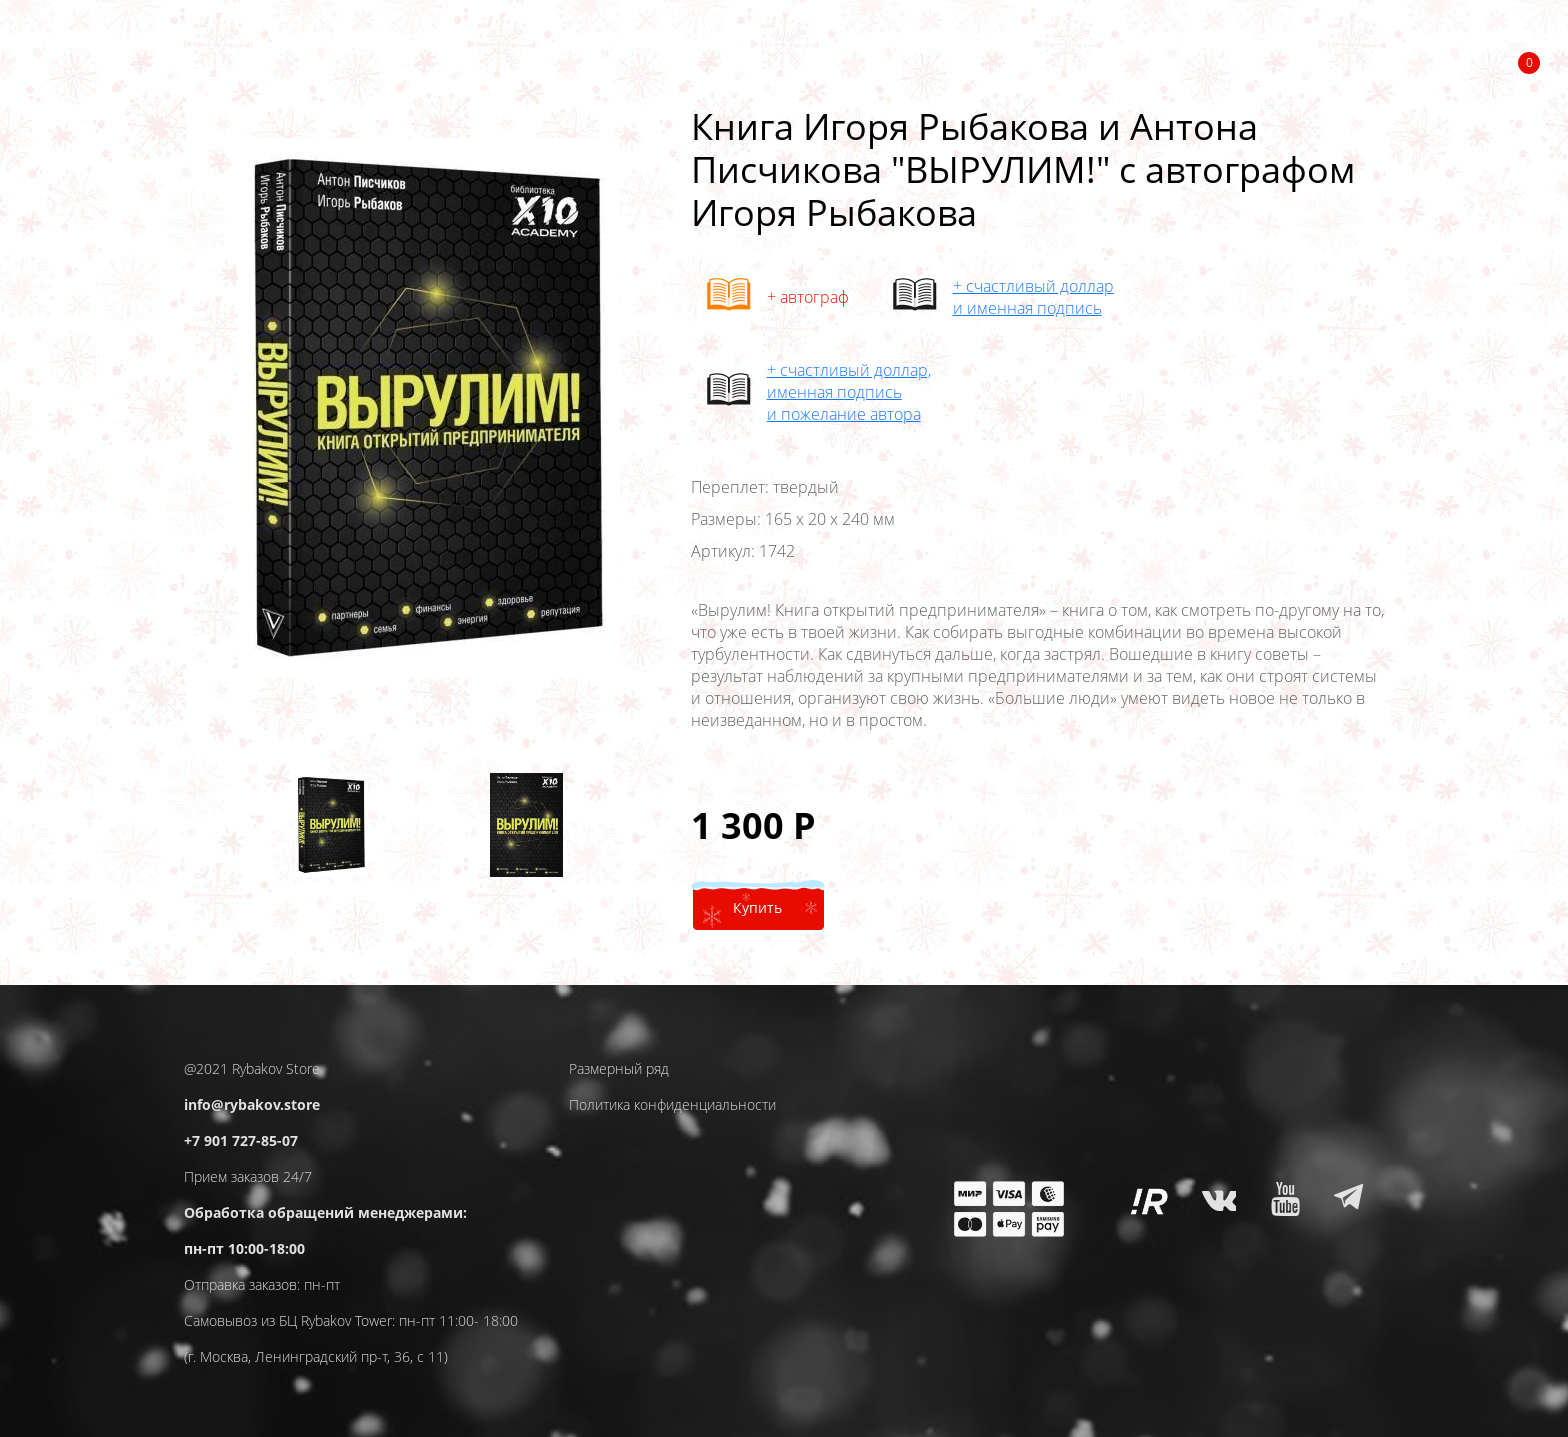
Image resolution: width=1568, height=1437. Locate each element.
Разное (1315, 62)
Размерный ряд (619, 1068)
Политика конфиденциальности (672, 1104)
